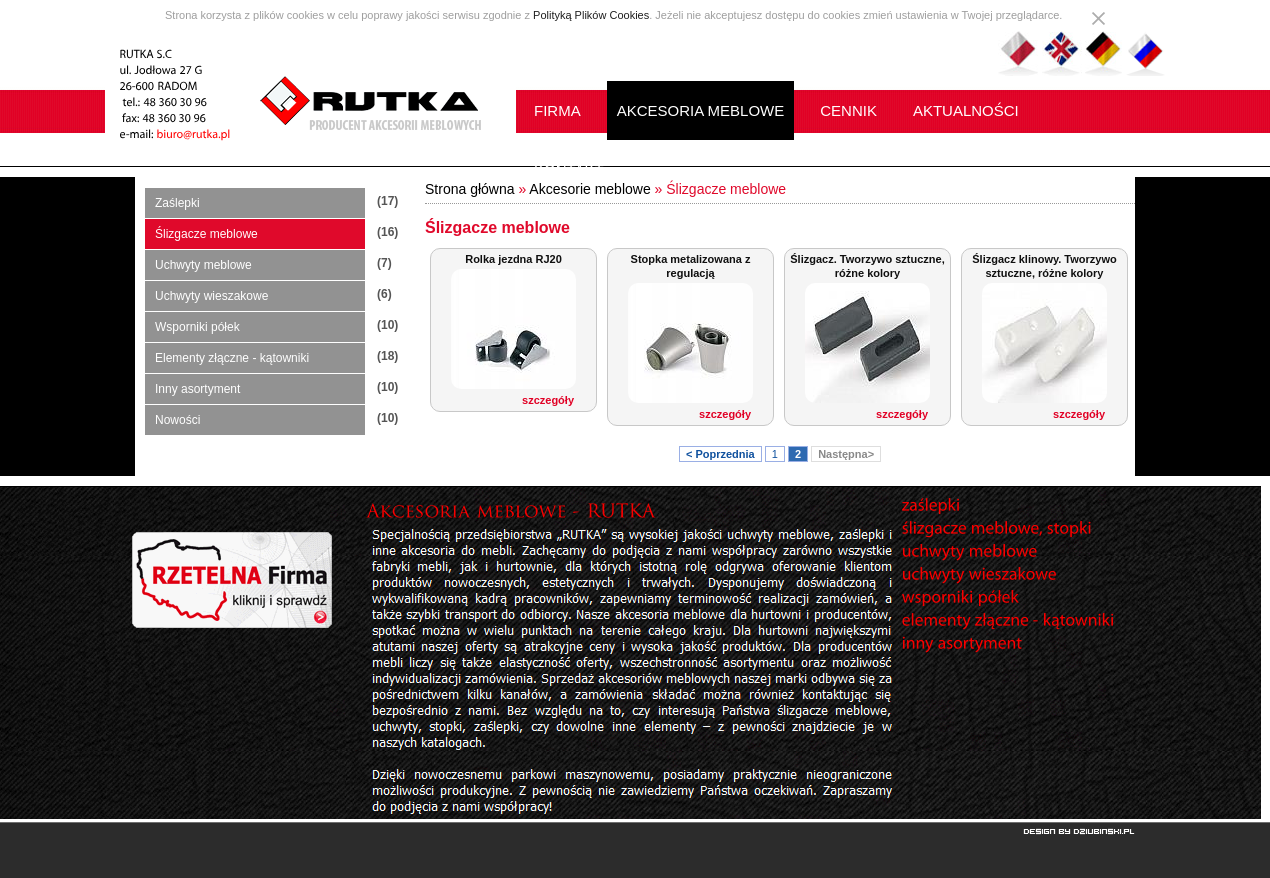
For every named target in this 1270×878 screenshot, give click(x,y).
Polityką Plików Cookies (591, 15)
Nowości (177, 420)
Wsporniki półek (197, 327)
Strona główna (470, 189)
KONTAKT (569, 169)
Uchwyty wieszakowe (211, 296)
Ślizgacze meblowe (206, 234)
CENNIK (848, 110)
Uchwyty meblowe (203, 265)
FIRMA (557, 110)
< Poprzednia (720, 454)
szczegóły (548, 400)
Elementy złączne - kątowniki (232, 358)
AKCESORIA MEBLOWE (701, 110)
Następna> (846, 454)
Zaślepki (177, 203)
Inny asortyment (197, 389)
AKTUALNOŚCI (966, 110)
